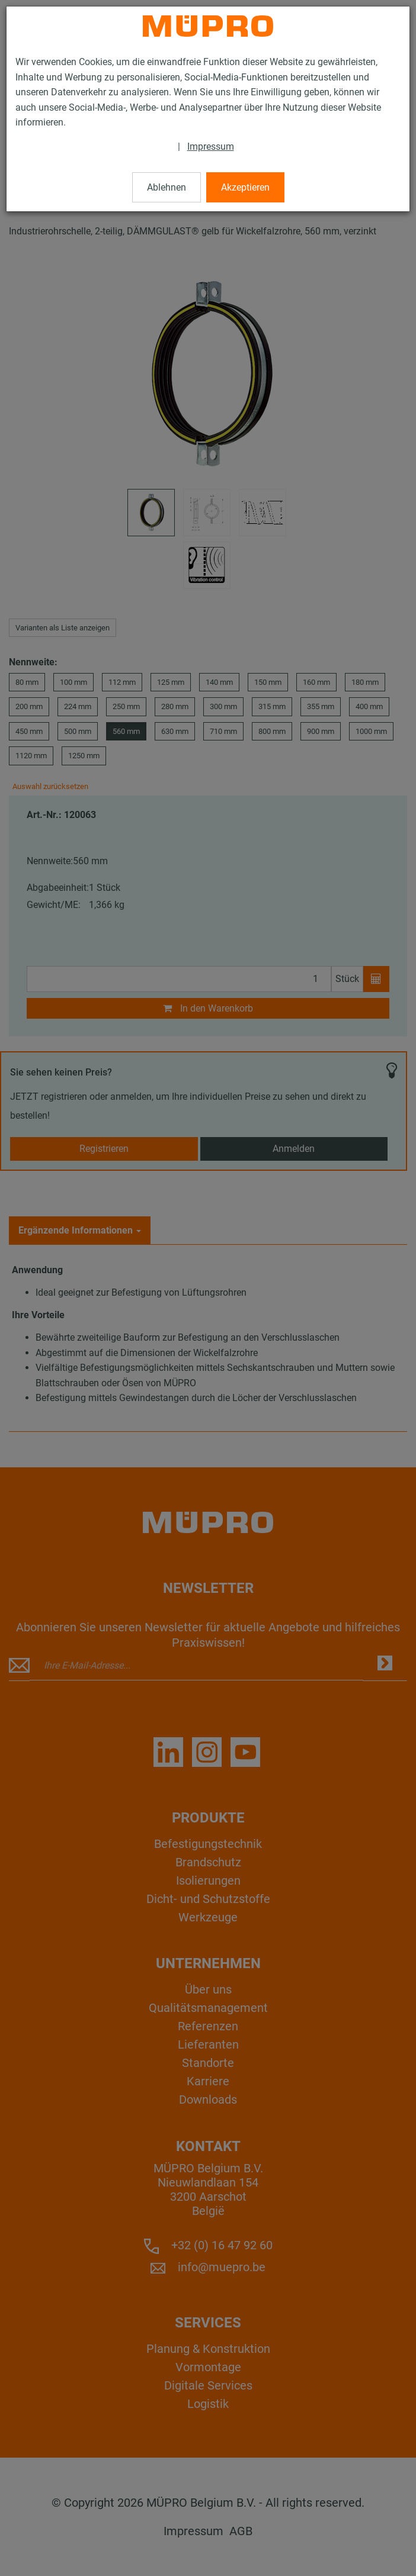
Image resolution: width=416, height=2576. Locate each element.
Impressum (210, 146)
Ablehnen (166, 187)
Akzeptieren (245, 187)
